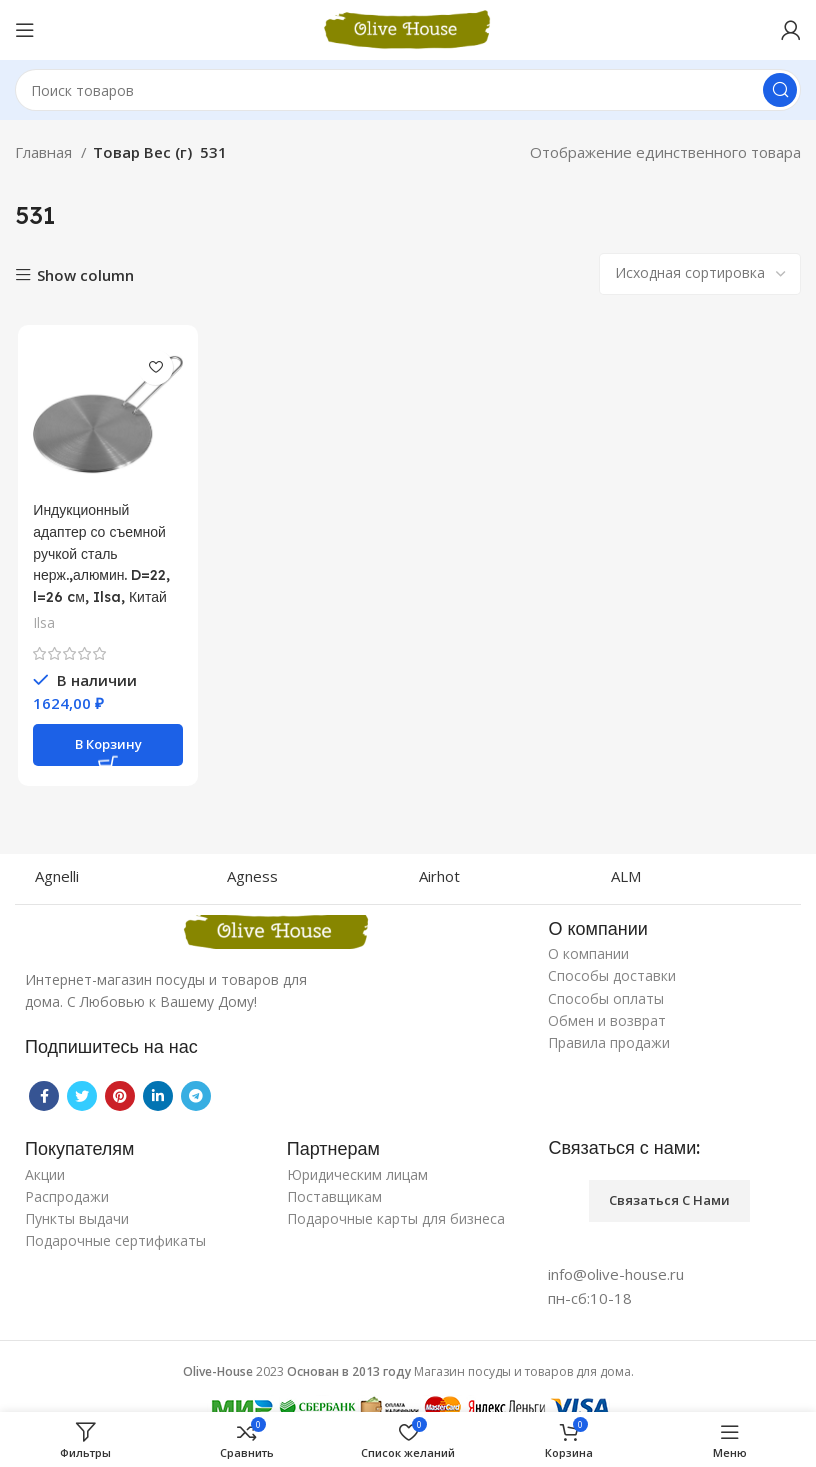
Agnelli (57, 876)
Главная (45, 152)
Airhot (439, 876)
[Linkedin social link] (158, 1096)
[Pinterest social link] (120, 1096)
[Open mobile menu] (25, 30)
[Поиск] (408, 90)
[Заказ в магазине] (700, 274)
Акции (45, 1174)
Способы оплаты (606, 998)
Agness (252, 876)
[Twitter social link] (82, 1096)
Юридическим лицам (357, 1174)
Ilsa (41, 621)
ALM (626, 876)
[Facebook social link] (44, 1096)
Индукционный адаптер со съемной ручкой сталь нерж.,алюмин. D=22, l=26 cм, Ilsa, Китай (104, 553)
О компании (588, 953)
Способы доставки (612, 975)
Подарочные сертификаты (115, 1240)
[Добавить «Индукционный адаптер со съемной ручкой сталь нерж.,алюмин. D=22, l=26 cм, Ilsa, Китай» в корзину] (106, 743)
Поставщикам (334, 1196)
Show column (85, 275)
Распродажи (67, 1196)
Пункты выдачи (77, 1218)
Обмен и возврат (607, 1020)
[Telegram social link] (196, 1096)
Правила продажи (609, 1042)
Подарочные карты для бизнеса (396, 1218)
